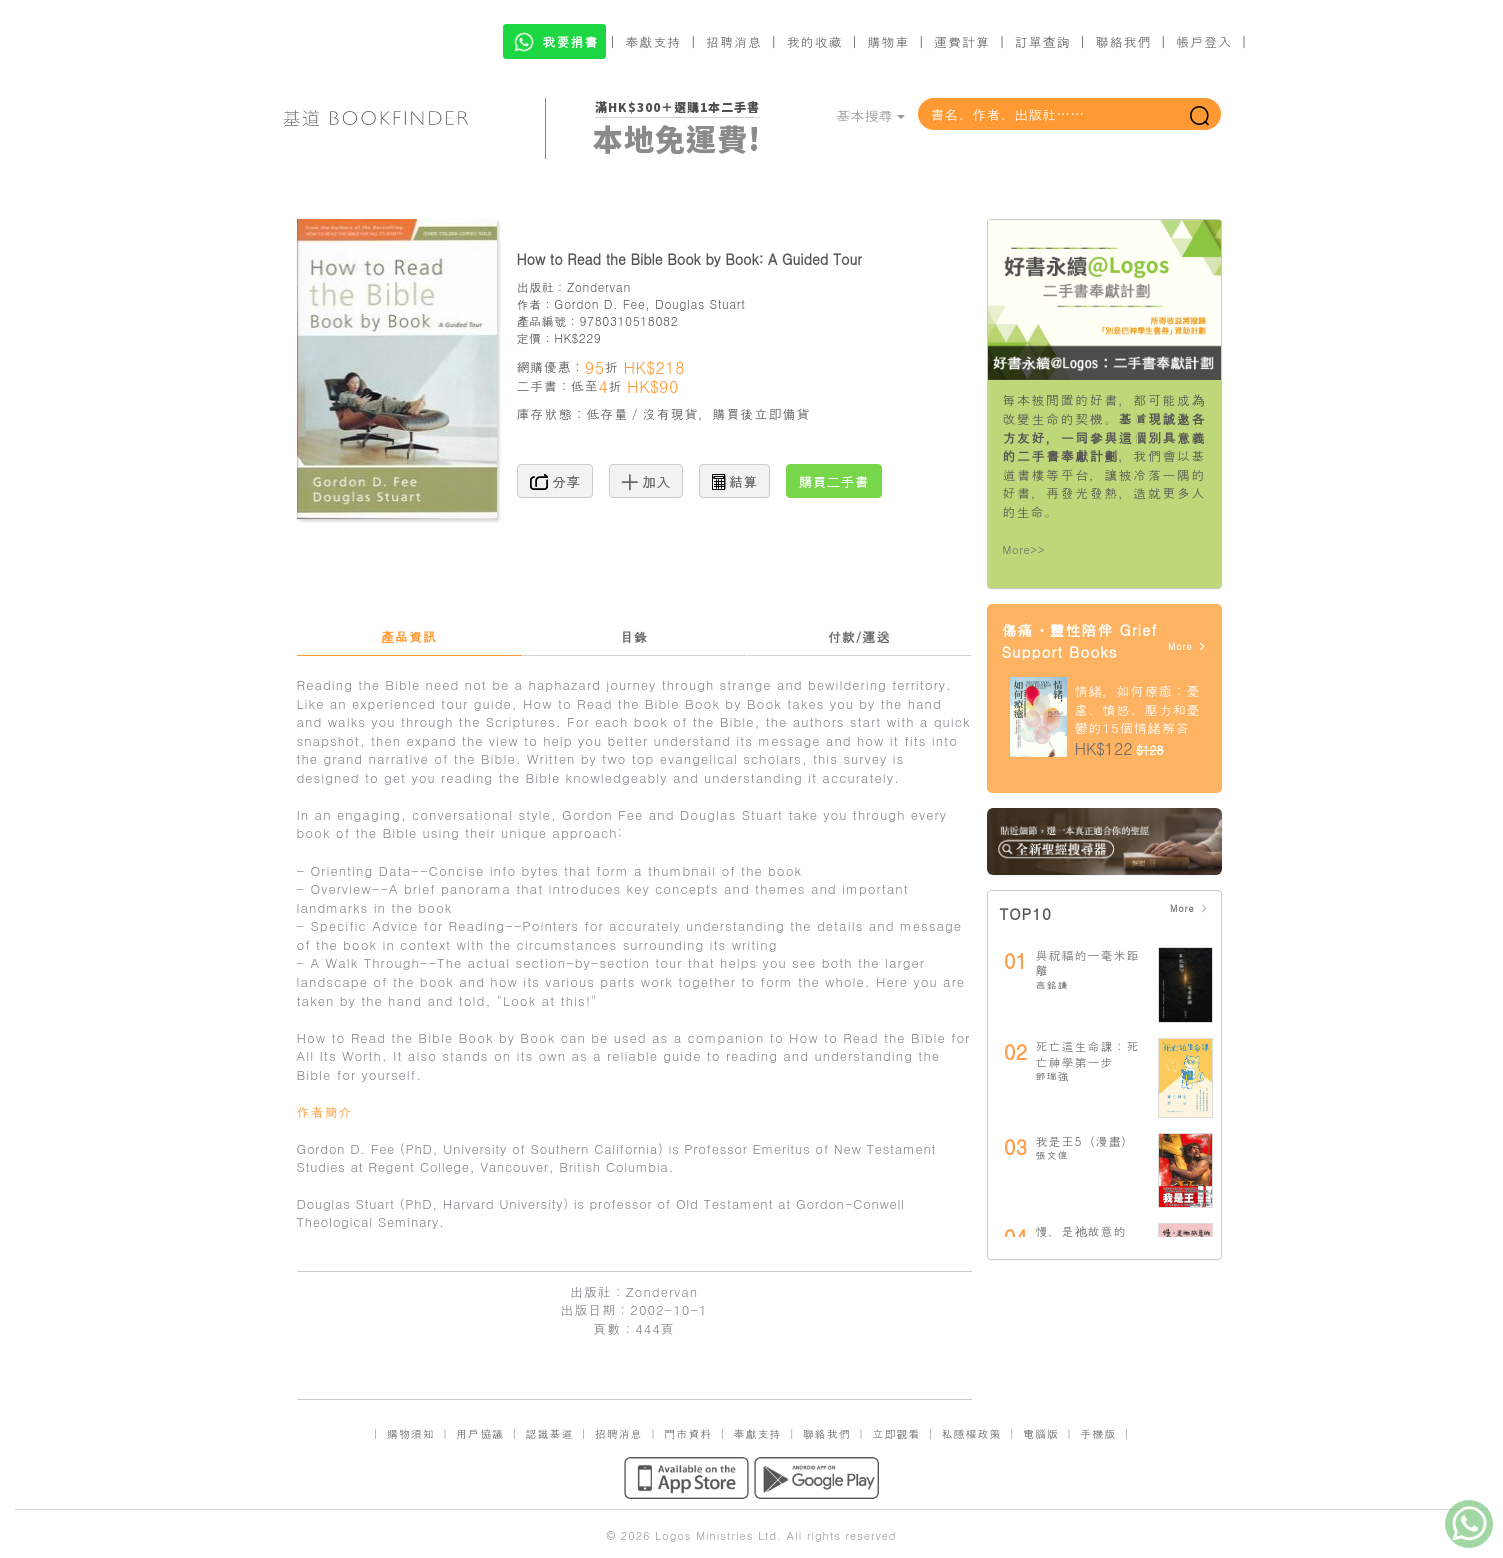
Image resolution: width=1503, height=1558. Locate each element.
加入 (646, 481)
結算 (735, 481)
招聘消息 (734, 41)
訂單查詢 (1043, 41)
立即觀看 (896, 1433)
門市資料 (688, 1433)
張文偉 (1052, 1155)
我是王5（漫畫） (1085, 1140)
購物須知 (411, 1433)
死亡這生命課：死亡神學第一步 (1088, 1053)
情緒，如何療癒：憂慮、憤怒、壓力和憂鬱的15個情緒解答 (1138, 709)
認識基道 (549, 1433)
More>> (1024, 549)
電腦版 (1041, 1433)
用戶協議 (480, 1433)
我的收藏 (815, 41)
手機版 (1098, 1433)
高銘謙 (1052, 985)
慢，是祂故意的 (1081, 1230)
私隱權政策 (972, 1433)
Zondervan (599, 286)
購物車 (888, 41)
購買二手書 (834, 481)
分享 (555, 481)
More (1187, 646)
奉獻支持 (653, 41)
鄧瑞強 (1052, 1076)
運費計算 (962, 41)
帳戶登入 (1204, 41)
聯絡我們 (1123, 41)
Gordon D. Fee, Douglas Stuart (649, 303)
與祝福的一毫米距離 (1088, 962)
